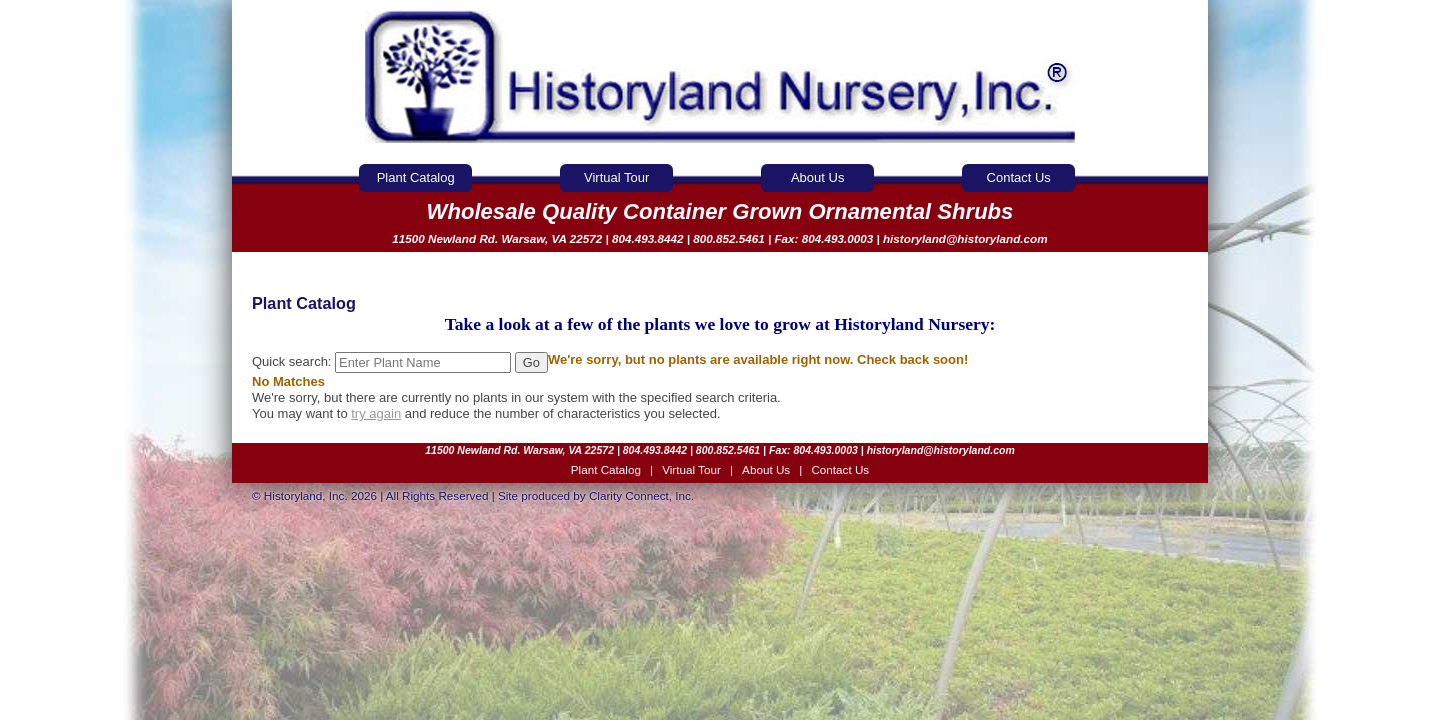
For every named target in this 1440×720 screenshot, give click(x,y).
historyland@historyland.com (965, 238)
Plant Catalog (416, 177)
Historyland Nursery (720, 77)
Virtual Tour (616, 177)
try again (376, 413)
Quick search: (383, 361)
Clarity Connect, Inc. (641, 495)
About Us (817, 177)
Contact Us (1019, 177)
